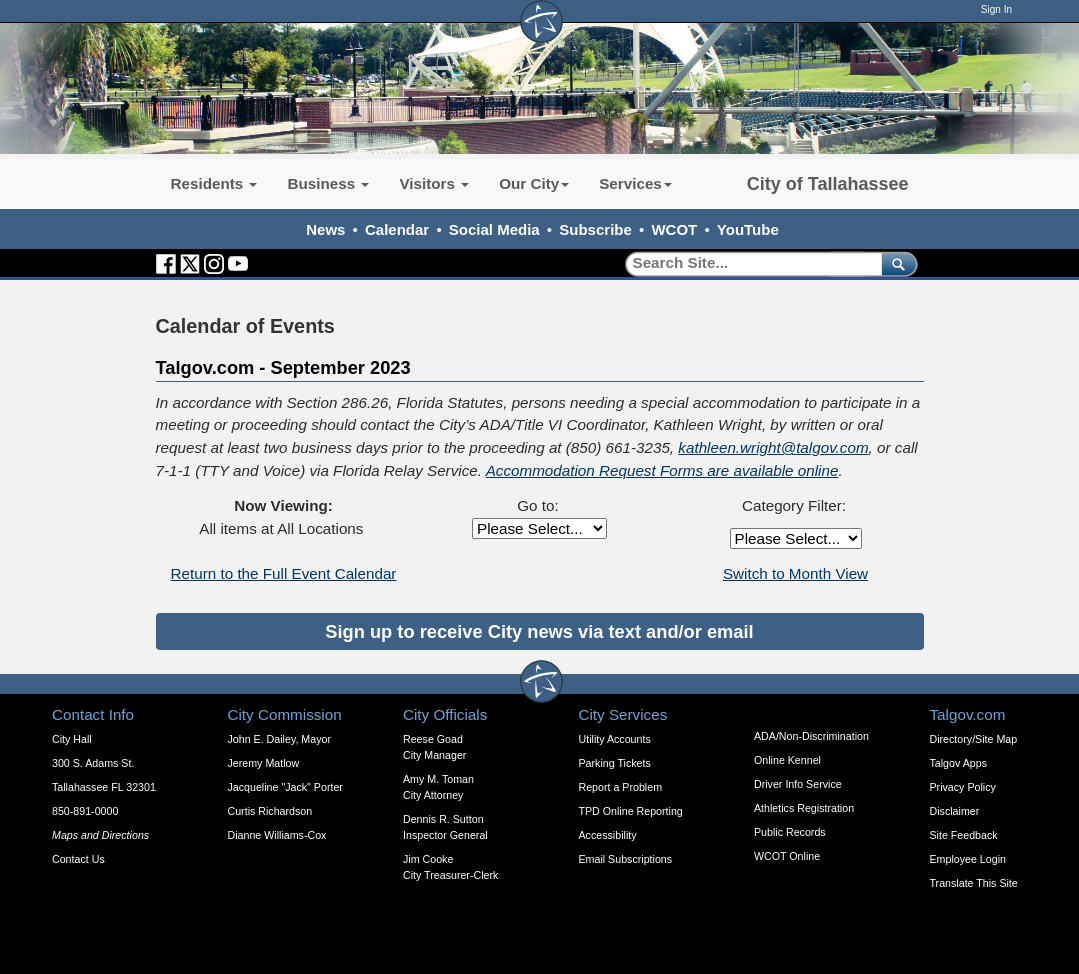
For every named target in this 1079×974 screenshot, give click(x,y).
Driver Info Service (798, 784)
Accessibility (608, 835)
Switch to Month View (795, 573)
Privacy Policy (963, 787)
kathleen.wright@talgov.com (773, 447)
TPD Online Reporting (631, 811)
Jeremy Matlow (264, 763)
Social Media (494, 229)
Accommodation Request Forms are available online (662, 470)
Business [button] (328, 183)
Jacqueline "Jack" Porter (285, 787)
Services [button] (635, 183)
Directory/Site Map (974, 739)
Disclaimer (955, 811)
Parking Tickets (615, 763)
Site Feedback (964, 835)
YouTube (748, 229)
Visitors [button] (434, 183)
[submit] (895, 263)
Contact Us (78, 859)
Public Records (790, 832)
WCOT (674, 229)
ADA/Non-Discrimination (811, 736)
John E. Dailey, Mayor (279, 739)
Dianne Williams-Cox (277, 835)
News (325, 229)
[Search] (746, 263)
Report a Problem (621, 787)
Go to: (537, 505)
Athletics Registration (804, 808)
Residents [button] (214, 183)
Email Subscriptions (626, 859)
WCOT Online (787, 856)
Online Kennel (787, 760)
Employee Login (968, 859)
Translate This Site (974, 883)
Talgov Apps (958, 763)
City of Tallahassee (828, 184)
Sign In (996, 9)
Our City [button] (534, 183)
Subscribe (595, 229)
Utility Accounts (615, 739)
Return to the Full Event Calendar (284, 573)
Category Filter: (794, 505)
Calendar (397, 229)
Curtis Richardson (270, 811)
